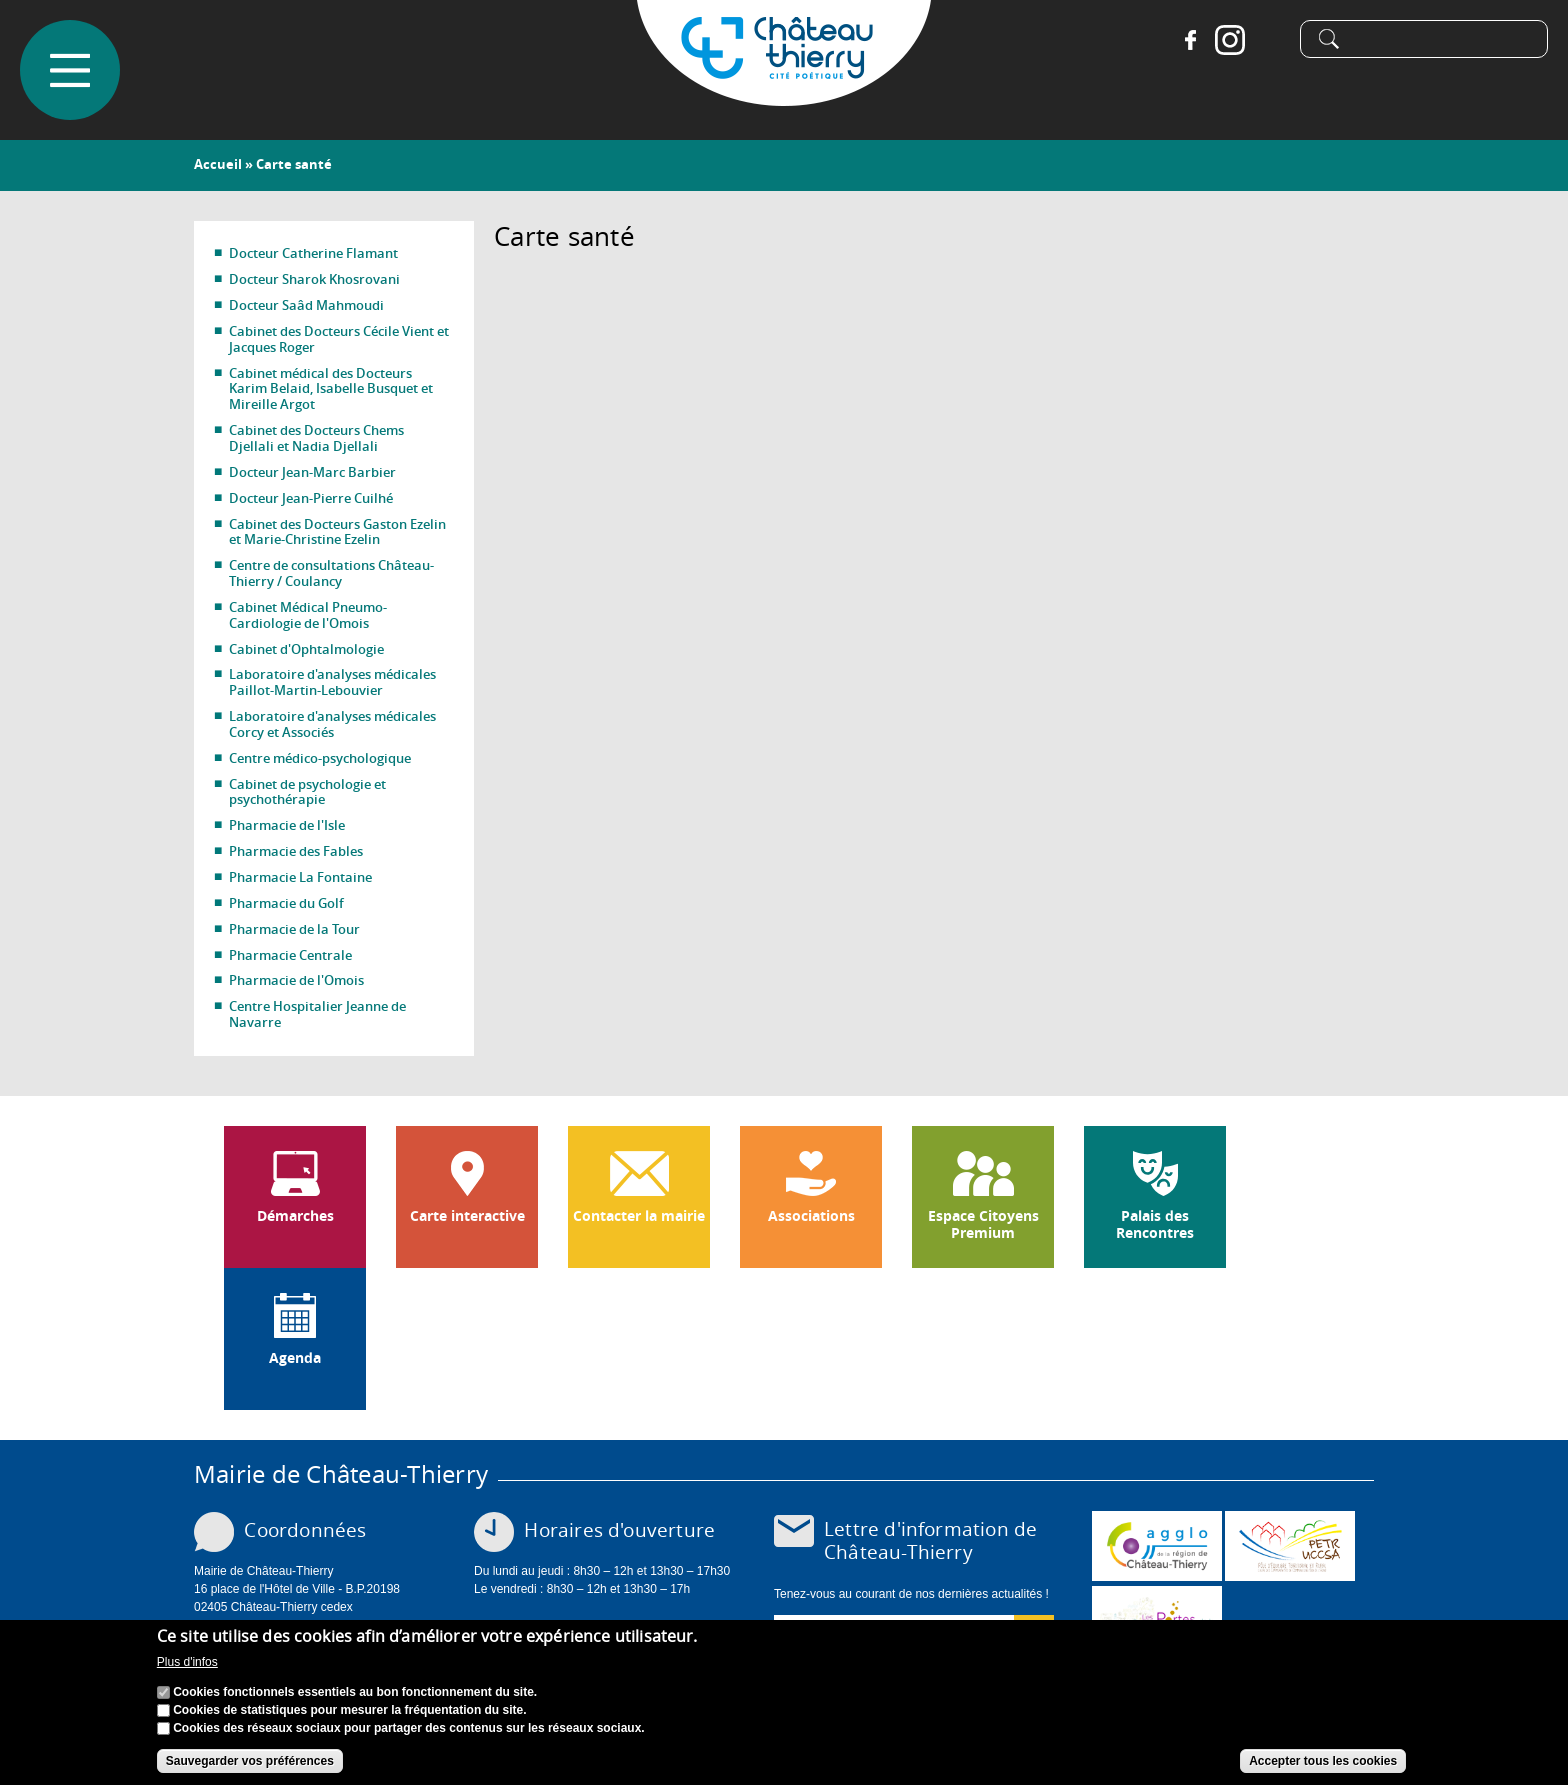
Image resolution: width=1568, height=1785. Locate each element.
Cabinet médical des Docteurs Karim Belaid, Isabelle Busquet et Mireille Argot (331, 389)
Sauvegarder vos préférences (250, 1761)
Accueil (218, 164)
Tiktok (1270, 40)
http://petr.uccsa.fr (1290, 1546)
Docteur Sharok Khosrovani (314, 279)
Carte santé (294, 164)
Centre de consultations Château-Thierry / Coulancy (331, 573)
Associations (811, 1216)
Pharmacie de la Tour (294, 929)
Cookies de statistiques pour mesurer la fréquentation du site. (349, 1710)
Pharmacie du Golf (286, 903)
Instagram (1230, 40)
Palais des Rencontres (1155, 1224)
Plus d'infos (187, 1662)
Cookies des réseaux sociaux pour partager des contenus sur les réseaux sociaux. (409, 1728)
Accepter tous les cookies (1323, 1761)
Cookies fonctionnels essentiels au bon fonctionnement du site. (355, 1692)
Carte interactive (467, 1216)
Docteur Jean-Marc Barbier (312, 472)
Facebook (1190, 40)
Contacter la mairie (639, 1216)
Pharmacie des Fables (296, 851)
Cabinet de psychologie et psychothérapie (307, 792)
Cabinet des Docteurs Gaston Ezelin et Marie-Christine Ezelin (337, 532)
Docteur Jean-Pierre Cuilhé (311, 498)
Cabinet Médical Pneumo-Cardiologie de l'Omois (308, 615)
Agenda (295, 1358)
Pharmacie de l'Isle (287, 825)
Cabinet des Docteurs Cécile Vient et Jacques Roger (339, 339)
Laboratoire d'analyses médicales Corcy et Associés (332, 724)
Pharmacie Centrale (290, 955)
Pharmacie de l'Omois (296, 980)
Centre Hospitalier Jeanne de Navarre (317, 1014)
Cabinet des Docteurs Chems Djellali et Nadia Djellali (316, 438)
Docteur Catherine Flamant (313, 253)
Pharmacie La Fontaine (300, 877)
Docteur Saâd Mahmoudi (306, 305)
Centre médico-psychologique (320, 758)
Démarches (295, 1216)
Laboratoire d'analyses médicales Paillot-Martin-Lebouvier (332, 682)
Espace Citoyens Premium (983, 1224)
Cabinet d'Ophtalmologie (306, 649)
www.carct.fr (1157, 1546)
